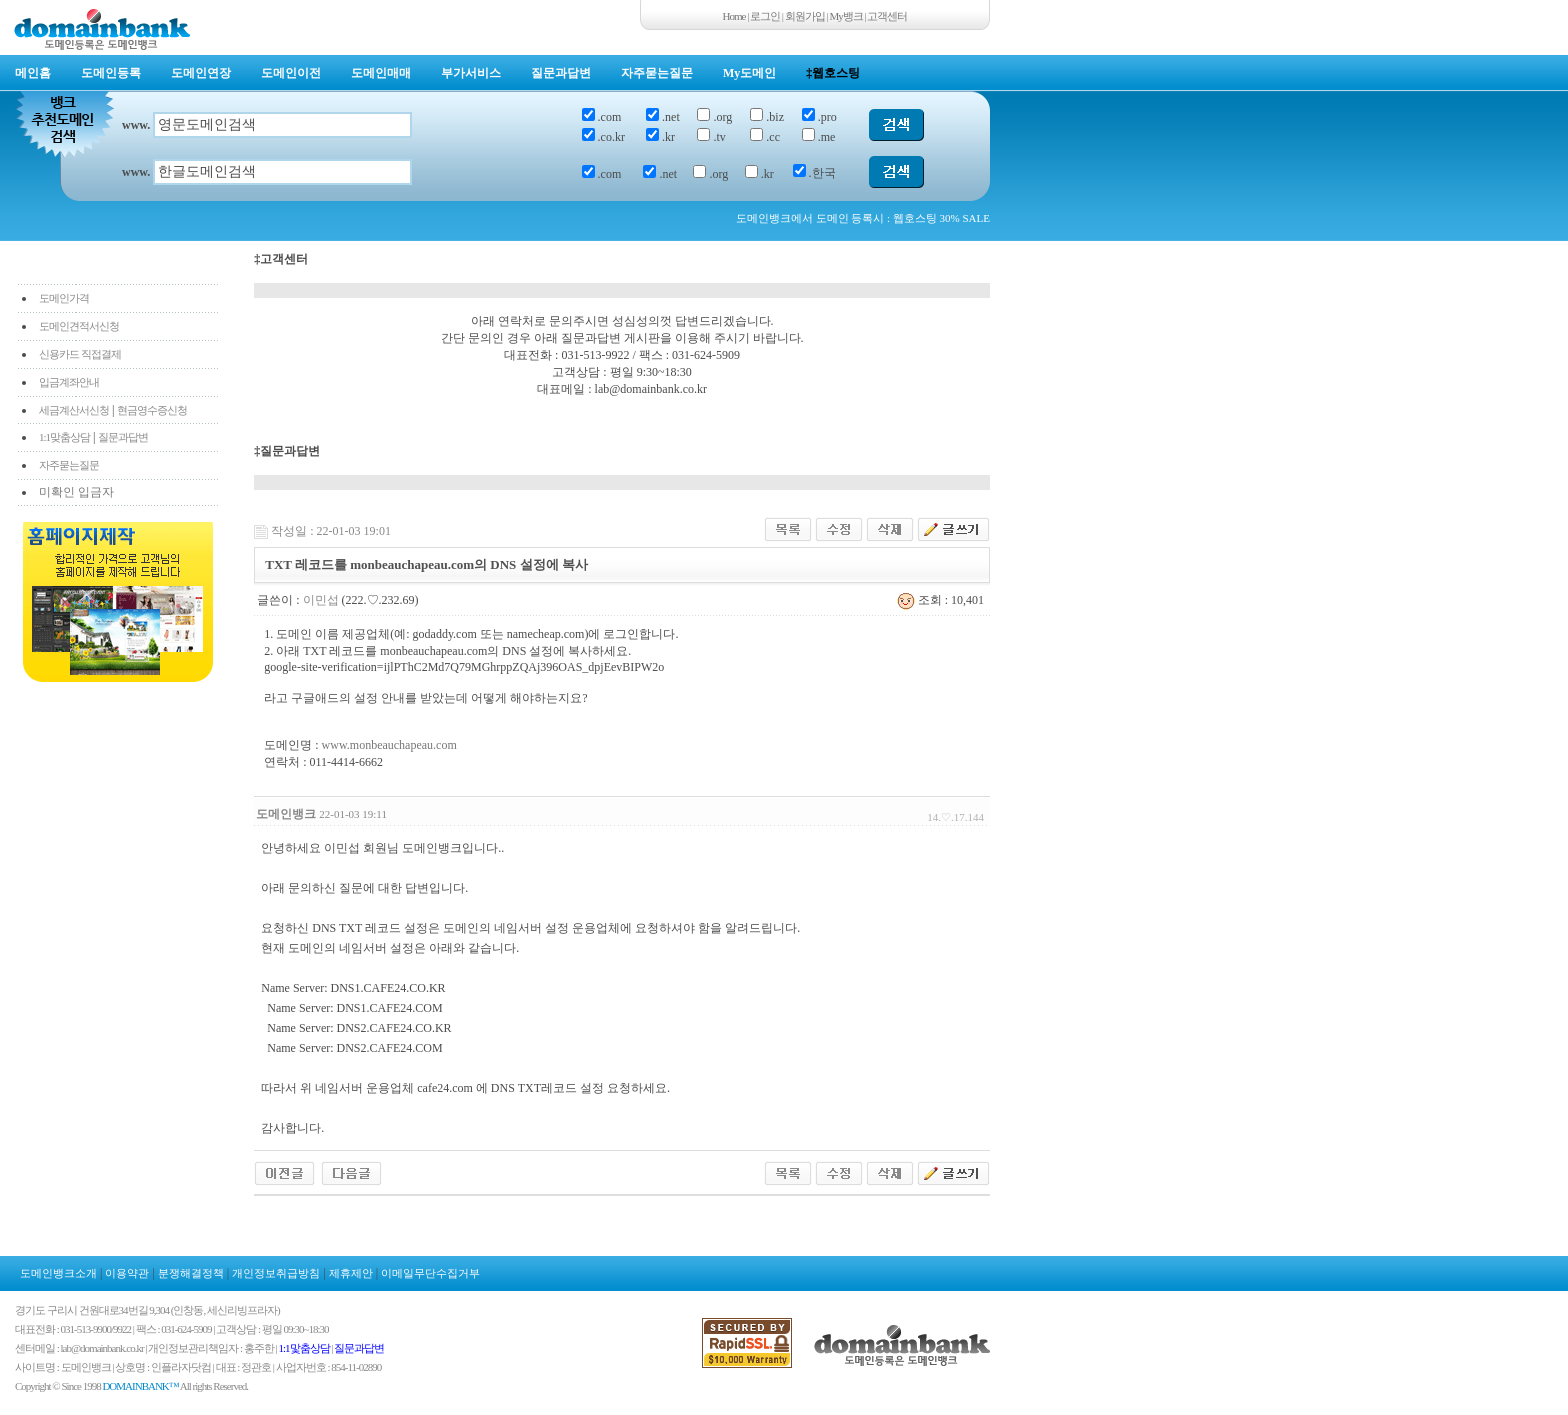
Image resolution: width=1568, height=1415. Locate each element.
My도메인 (749, 73)
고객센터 (887, 16)
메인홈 (33, 73)
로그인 (765, 16)
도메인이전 (291, 73)
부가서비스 (471, 73)
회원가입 (805, 16)
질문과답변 (561, 73)
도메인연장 (201, 73)
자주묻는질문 (657, 73)
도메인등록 (111, 73)
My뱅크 (846, 16)
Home (734, 16)
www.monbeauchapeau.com (389, 745)
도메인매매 (381, 73)
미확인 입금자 (76, 492)
